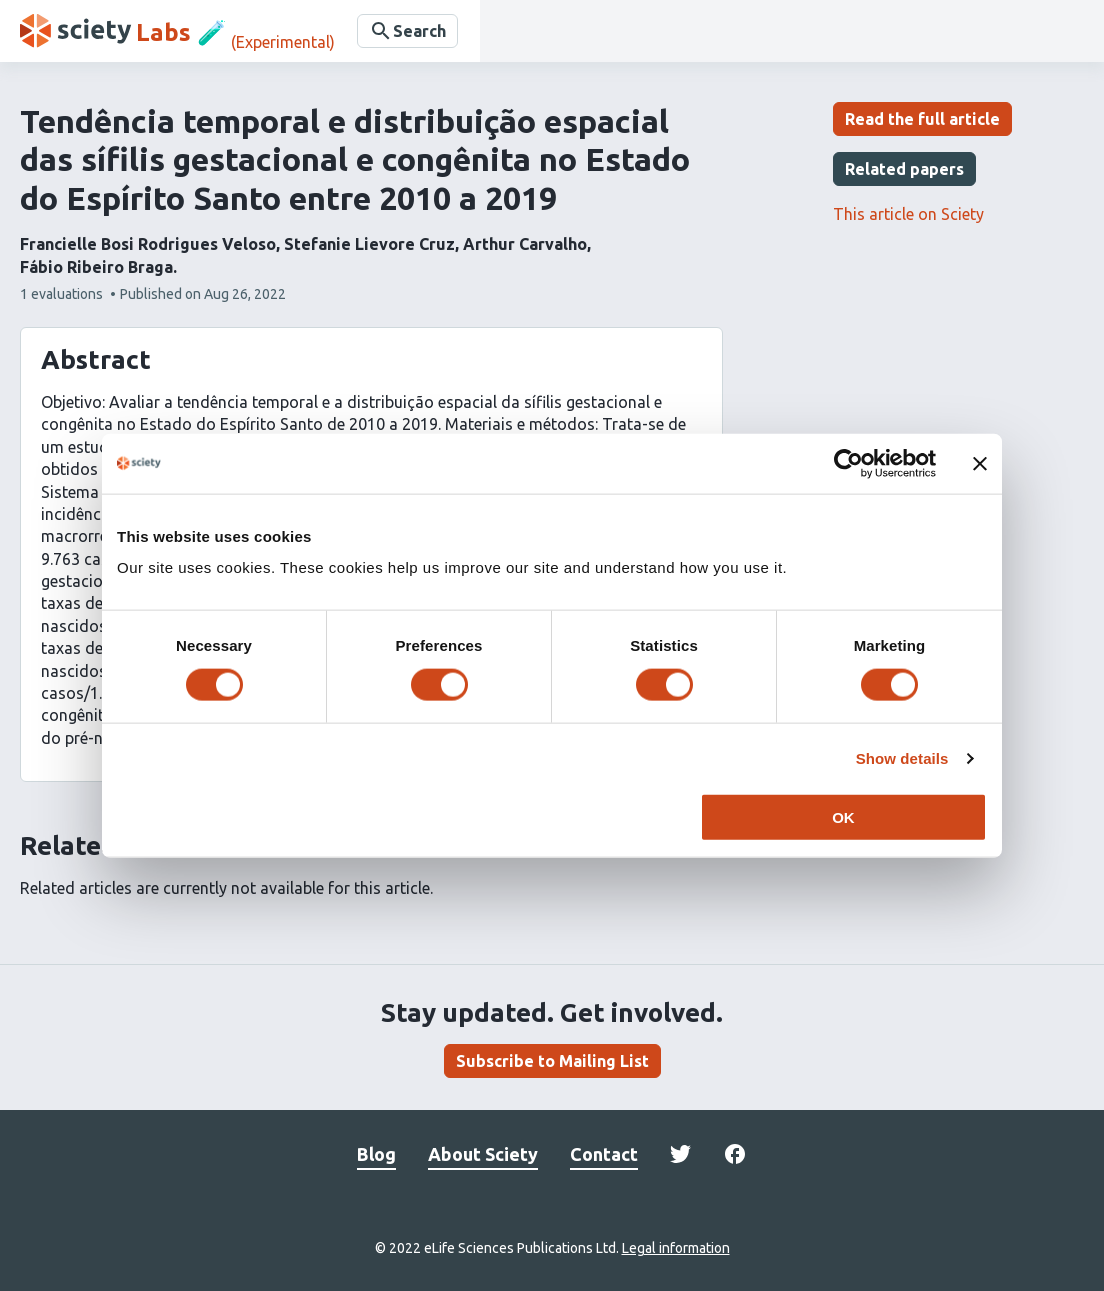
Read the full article (922, 119)
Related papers (904, 169)
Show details (902, 757)
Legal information (676, 1248)
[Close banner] (980, 463)
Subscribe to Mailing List (552, 1061)
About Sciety (483, 1154)
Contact (604, 1154)
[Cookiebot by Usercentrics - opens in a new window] (848, 463)
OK (843, 817)
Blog (376, 1154)
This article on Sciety (908, 214)
